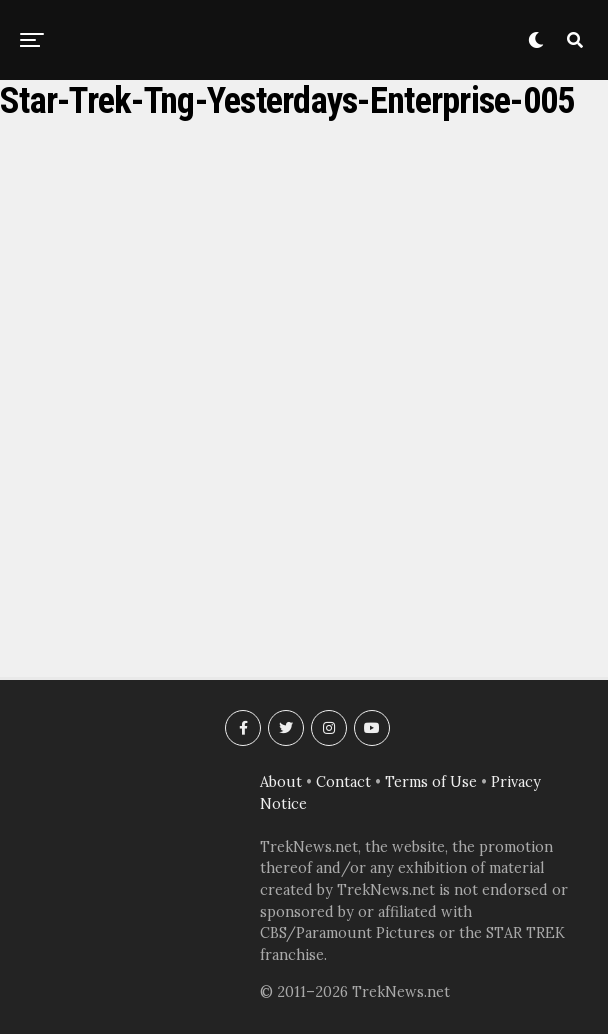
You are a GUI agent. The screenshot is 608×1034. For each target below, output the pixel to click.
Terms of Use (431, 782)
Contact (343, 782)
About (281, 782)
